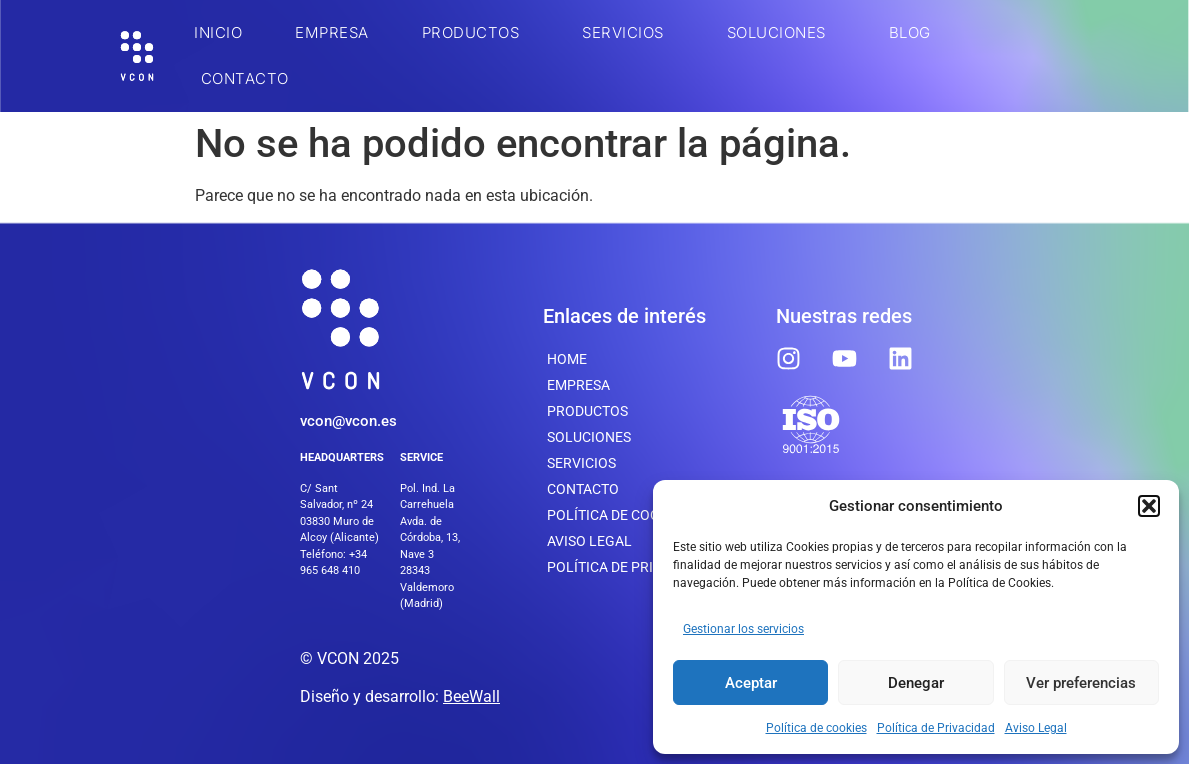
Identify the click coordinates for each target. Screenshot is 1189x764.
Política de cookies (816, 728)
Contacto (245, 78)
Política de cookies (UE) (633, 515)
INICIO (218, 32)
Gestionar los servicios (743, 629)
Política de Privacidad (936, 728)
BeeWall (471, 696)
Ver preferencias (1081, 683)
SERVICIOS (628, 33)
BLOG (910, 32)
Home (567, 359)
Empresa (332, 32)
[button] (1149, 506)
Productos (476, 33)
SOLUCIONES (781, 33)
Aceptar (751, 683)
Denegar (916, 683)
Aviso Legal (1036, 728)
